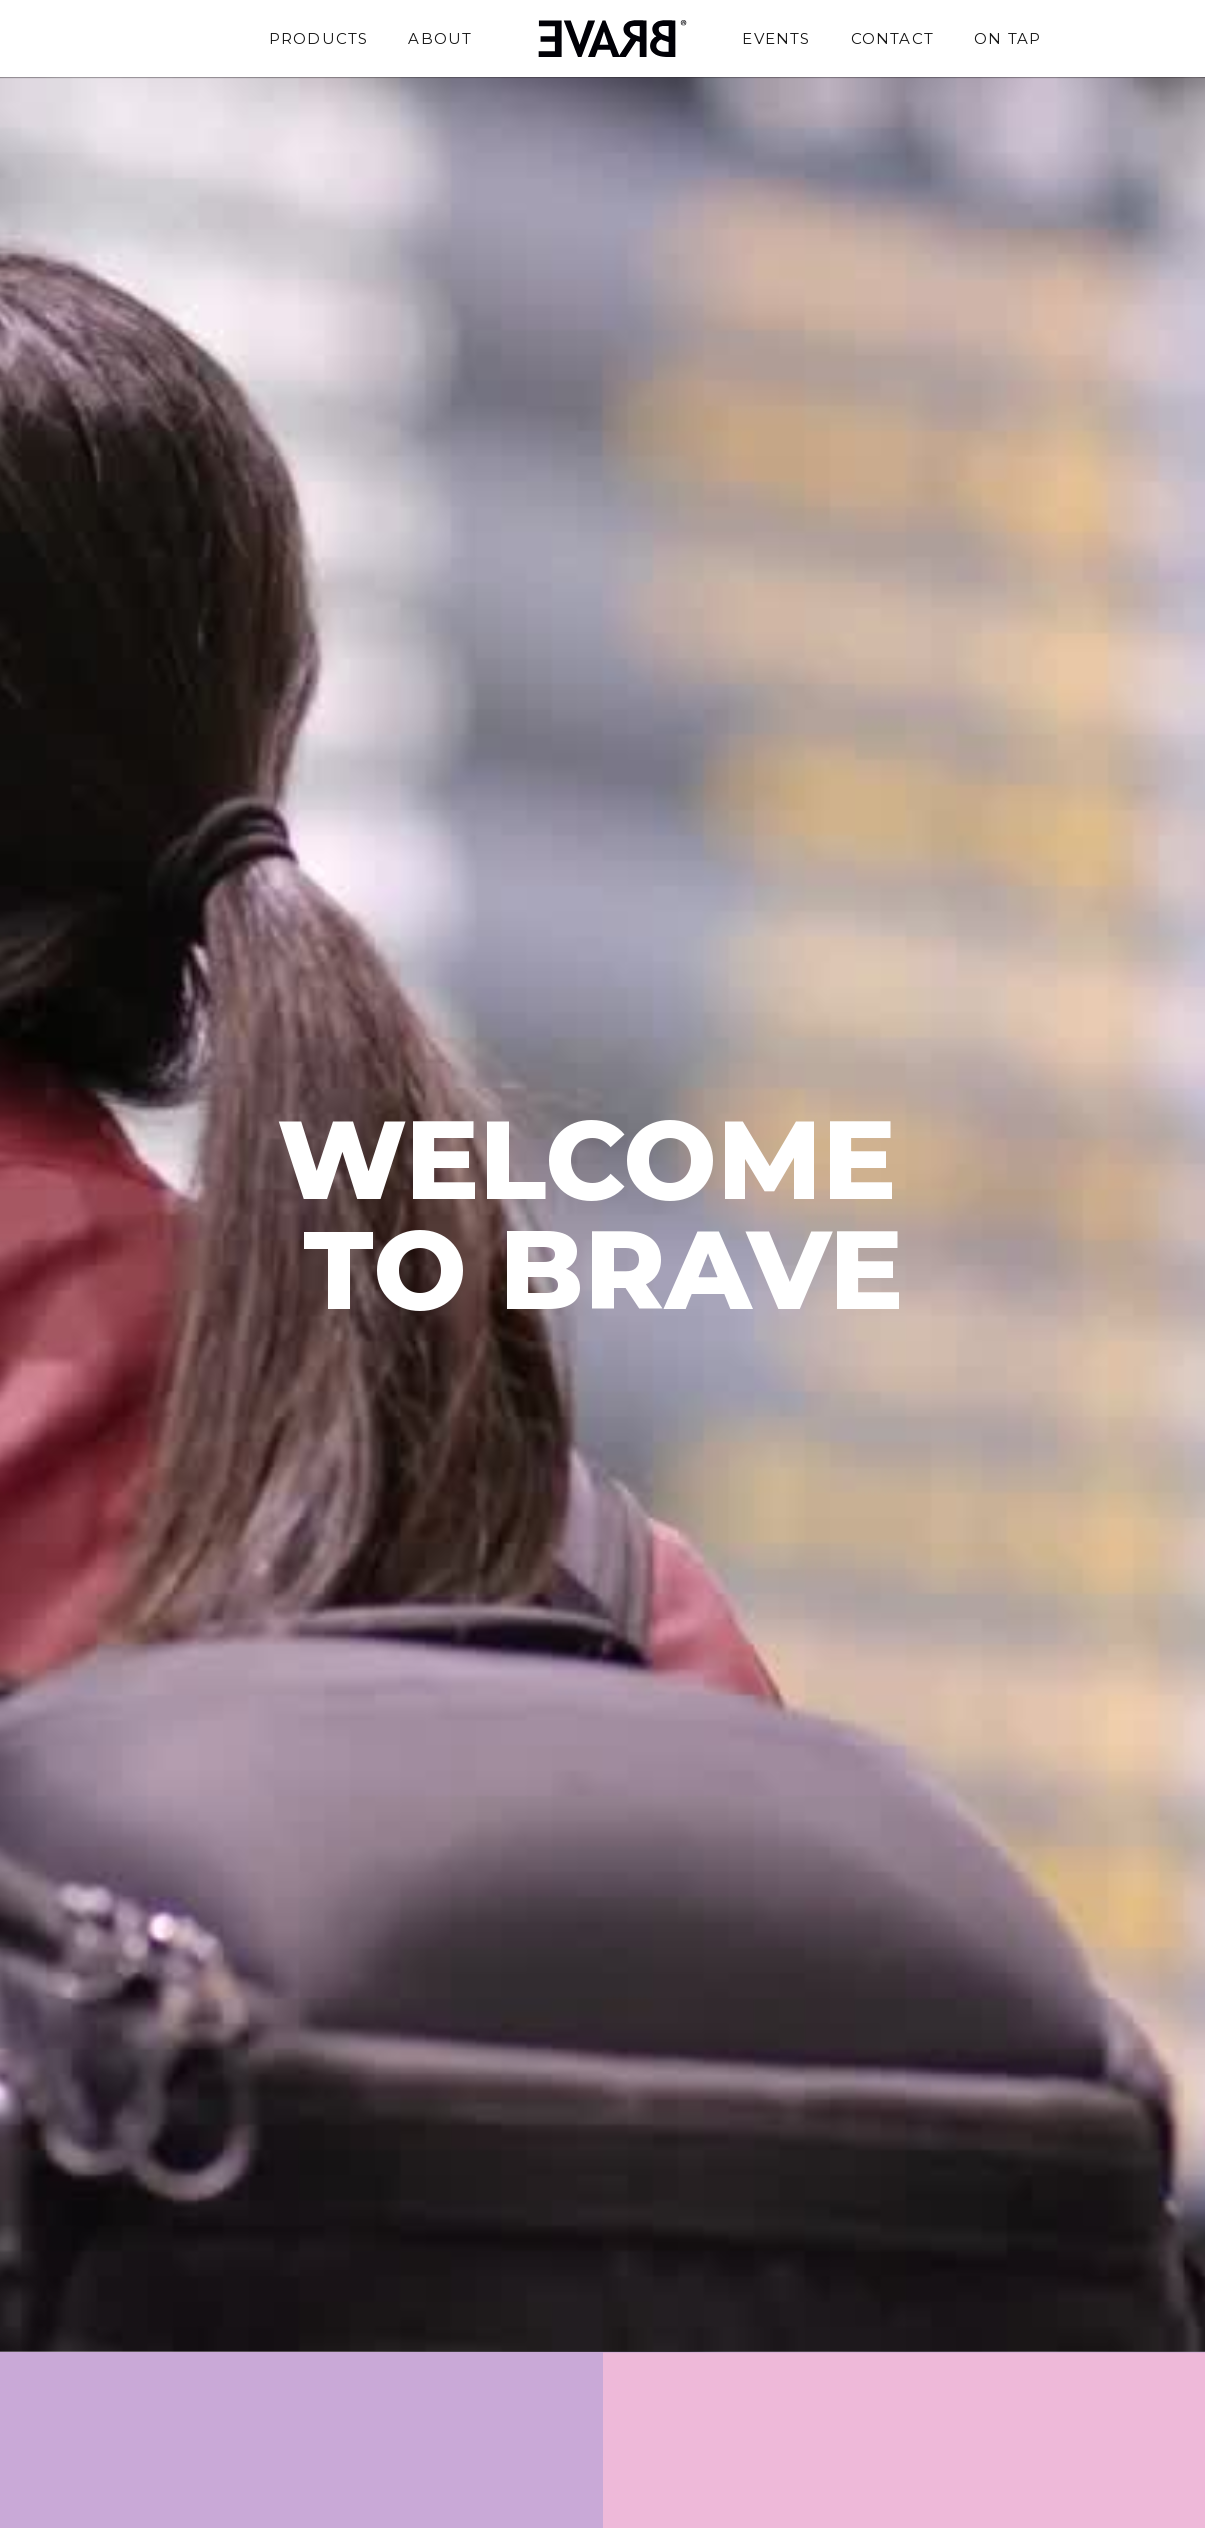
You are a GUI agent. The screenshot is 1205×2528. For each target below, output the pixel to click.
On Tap (1007, 38)
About (440, 38)
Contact (892, 38)
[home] (607, 38)
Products (319, 38)
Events (776, 38)
